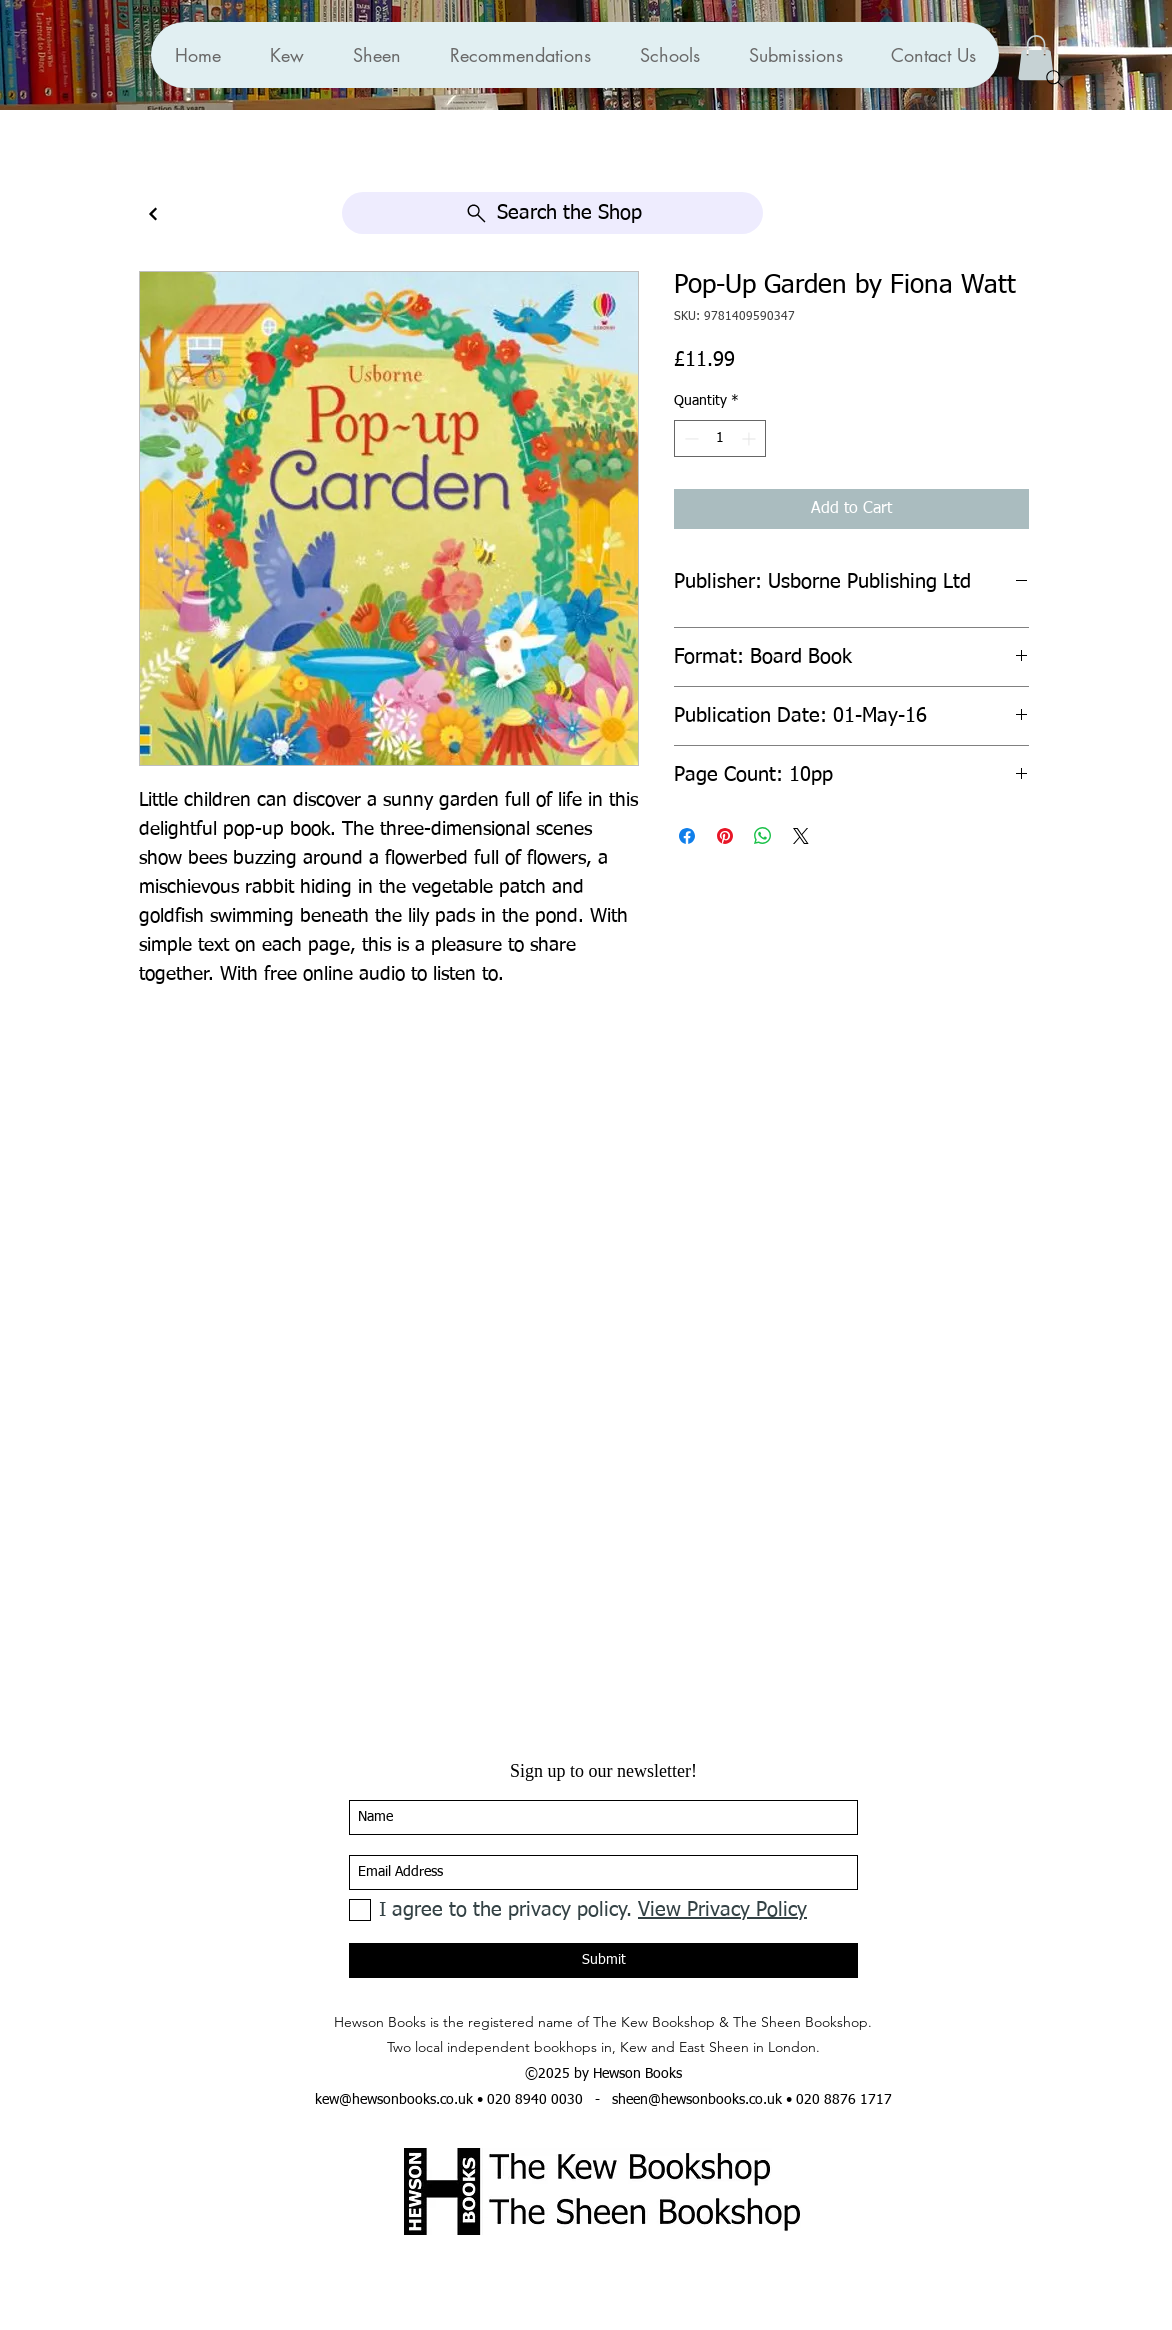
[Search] (1055, 79)
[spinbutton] (720, 438)
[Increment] (750, 438)
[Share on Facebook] (687, 836)
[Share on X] (801, 836)
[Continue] (153, 214)
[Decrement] (689, 438)
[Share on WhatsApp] (763, 836)
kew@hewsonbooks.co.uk (394, 2100)
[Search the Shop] (552, 213)
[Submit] (603, 1960)
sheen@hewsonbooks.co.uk (697, 2100)
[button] (520, 55)
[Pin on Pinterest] (725, 836)
